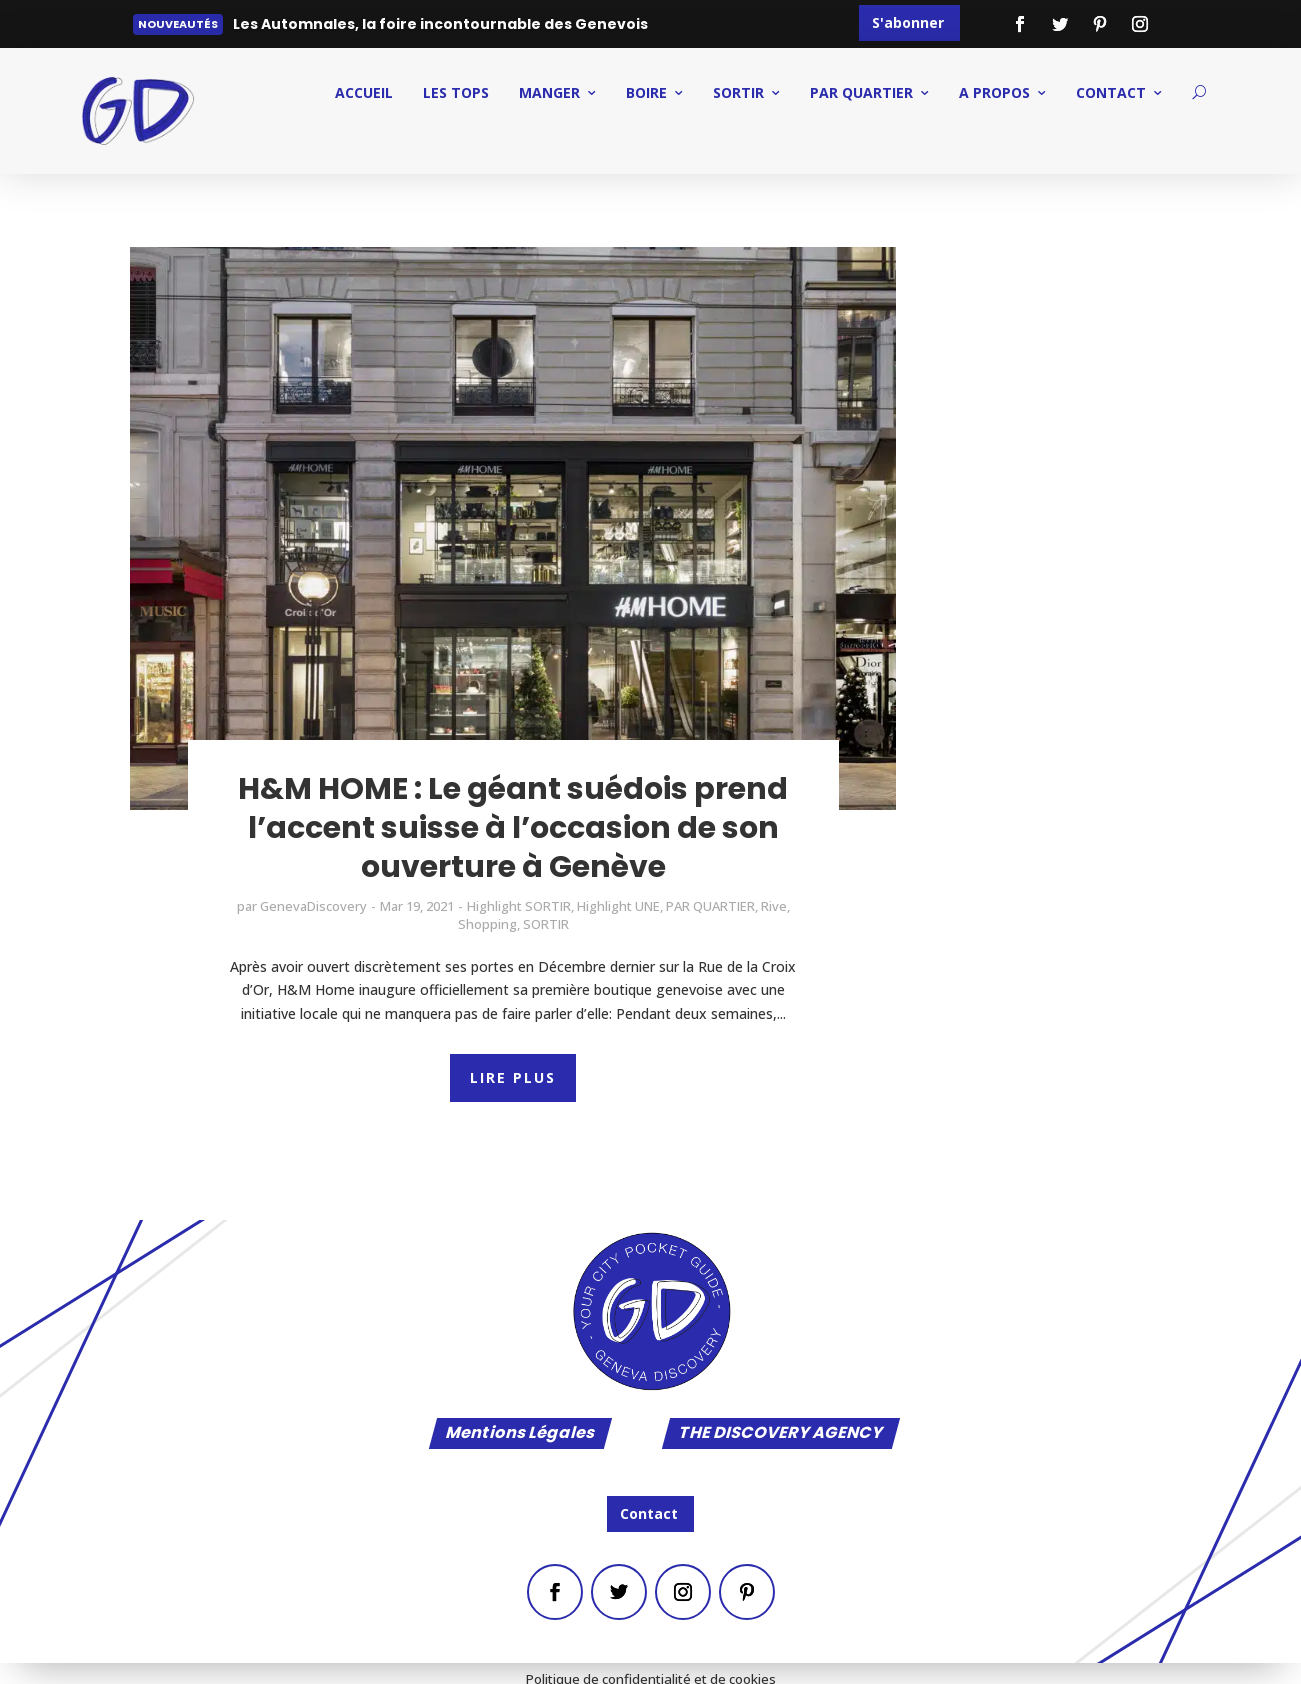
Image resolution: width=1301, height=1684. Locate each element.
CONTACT (1111, 92)
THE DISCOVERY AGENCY (781, 1433)
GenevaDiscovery (313, 906)
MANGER (549, 92)
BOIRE (646, 92)
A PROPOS (994, 92)
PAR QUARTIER (861, 92)
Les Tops (456, 92)
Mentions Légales (520, 1433)
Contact (649, 1513)
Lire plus (277, 28)
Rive (774, 906)
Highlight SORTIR (519, 906)
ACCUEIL (364, 92)
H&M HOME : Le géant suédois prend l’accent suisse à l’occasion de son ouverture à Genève (513, 828)
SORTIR (738, 92)
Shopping (487, 924)
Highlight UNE (618, 906)
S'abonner (908, 22)
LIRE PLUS (513, 1077)
